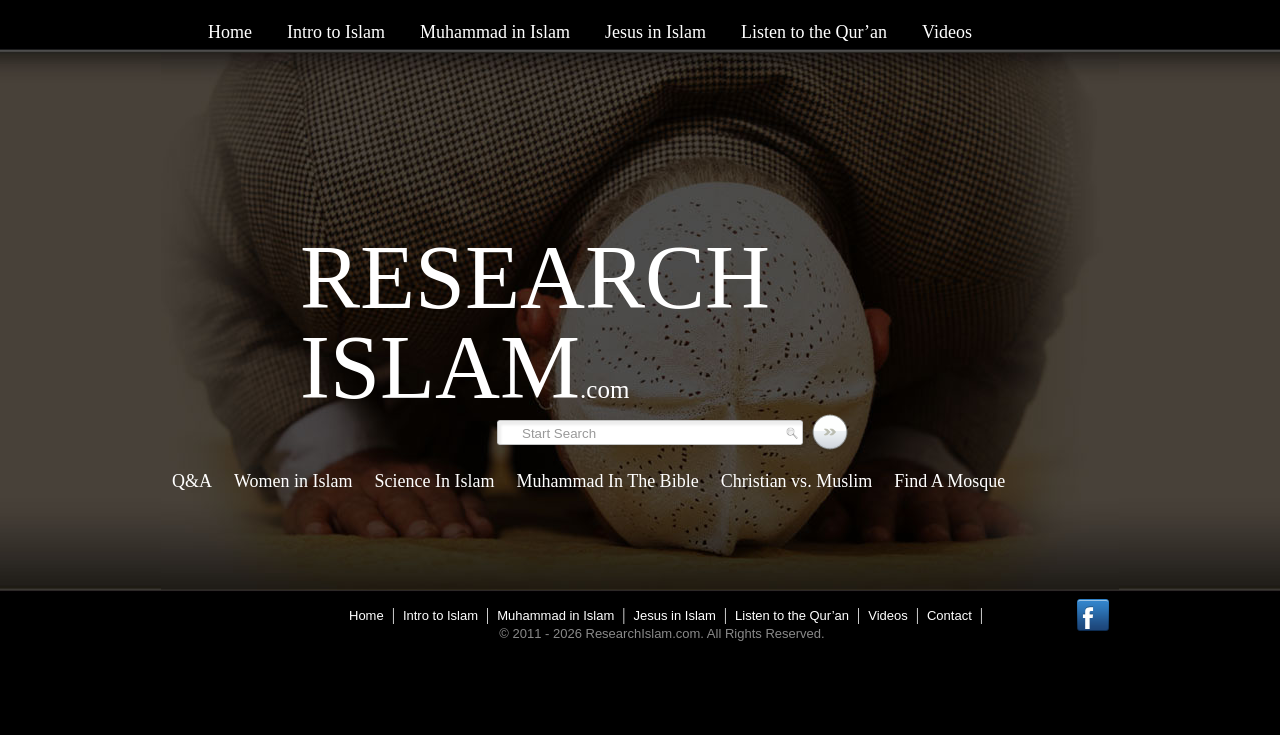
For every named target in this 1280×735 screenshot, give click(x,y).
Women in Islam (293, 481)
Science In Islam (435, 481)
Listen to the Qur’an (814, 32)
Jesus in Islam (655, 32)
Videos (947, 32)
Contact (949, 615)
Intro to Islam (336, 32)
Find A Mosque (949, 481)
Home (230, 32)
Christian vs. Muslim (797, 481)
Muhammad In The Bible (607, 481)
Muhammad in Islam (495, 32)
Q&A (192, 481)
